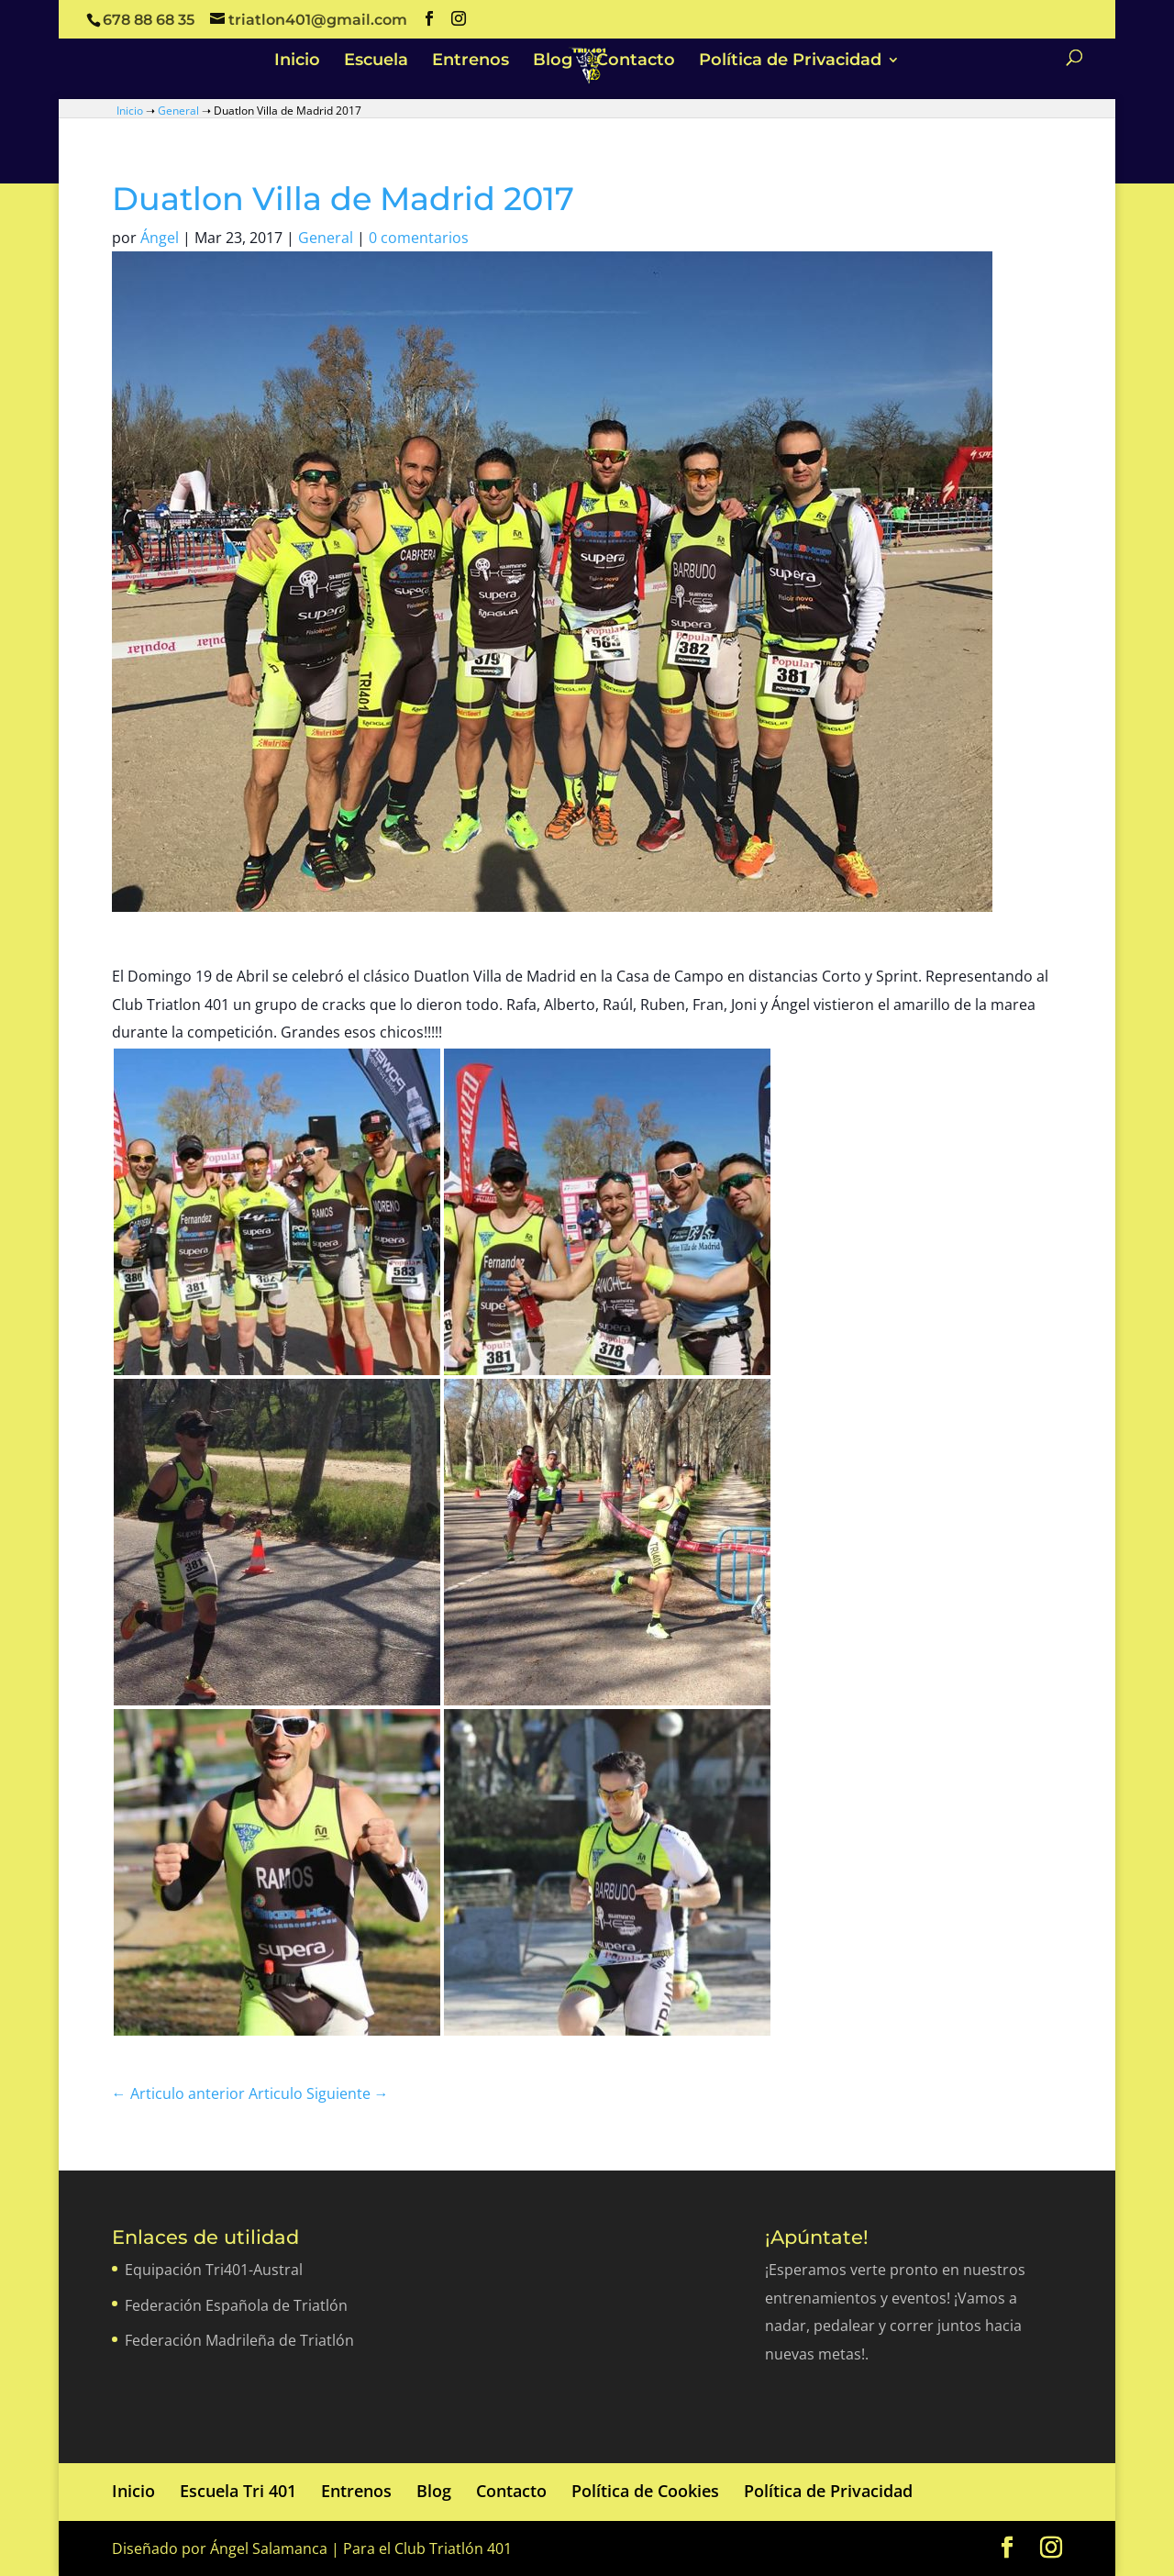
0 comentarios (419, 238)
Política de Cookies (645, 2491)
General (178, 110)
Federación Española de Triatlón (236, 2305)
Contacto (635, 61)
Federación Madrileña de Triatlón (239, 2340)
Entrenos (470, 61)
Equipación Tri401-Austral (214, 2270)
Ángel (159, 238)
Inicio (297, 61)
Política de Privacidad (790, 61)
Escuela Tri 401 (238, 2491)
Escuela (376, 61)
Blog (552, 61)
